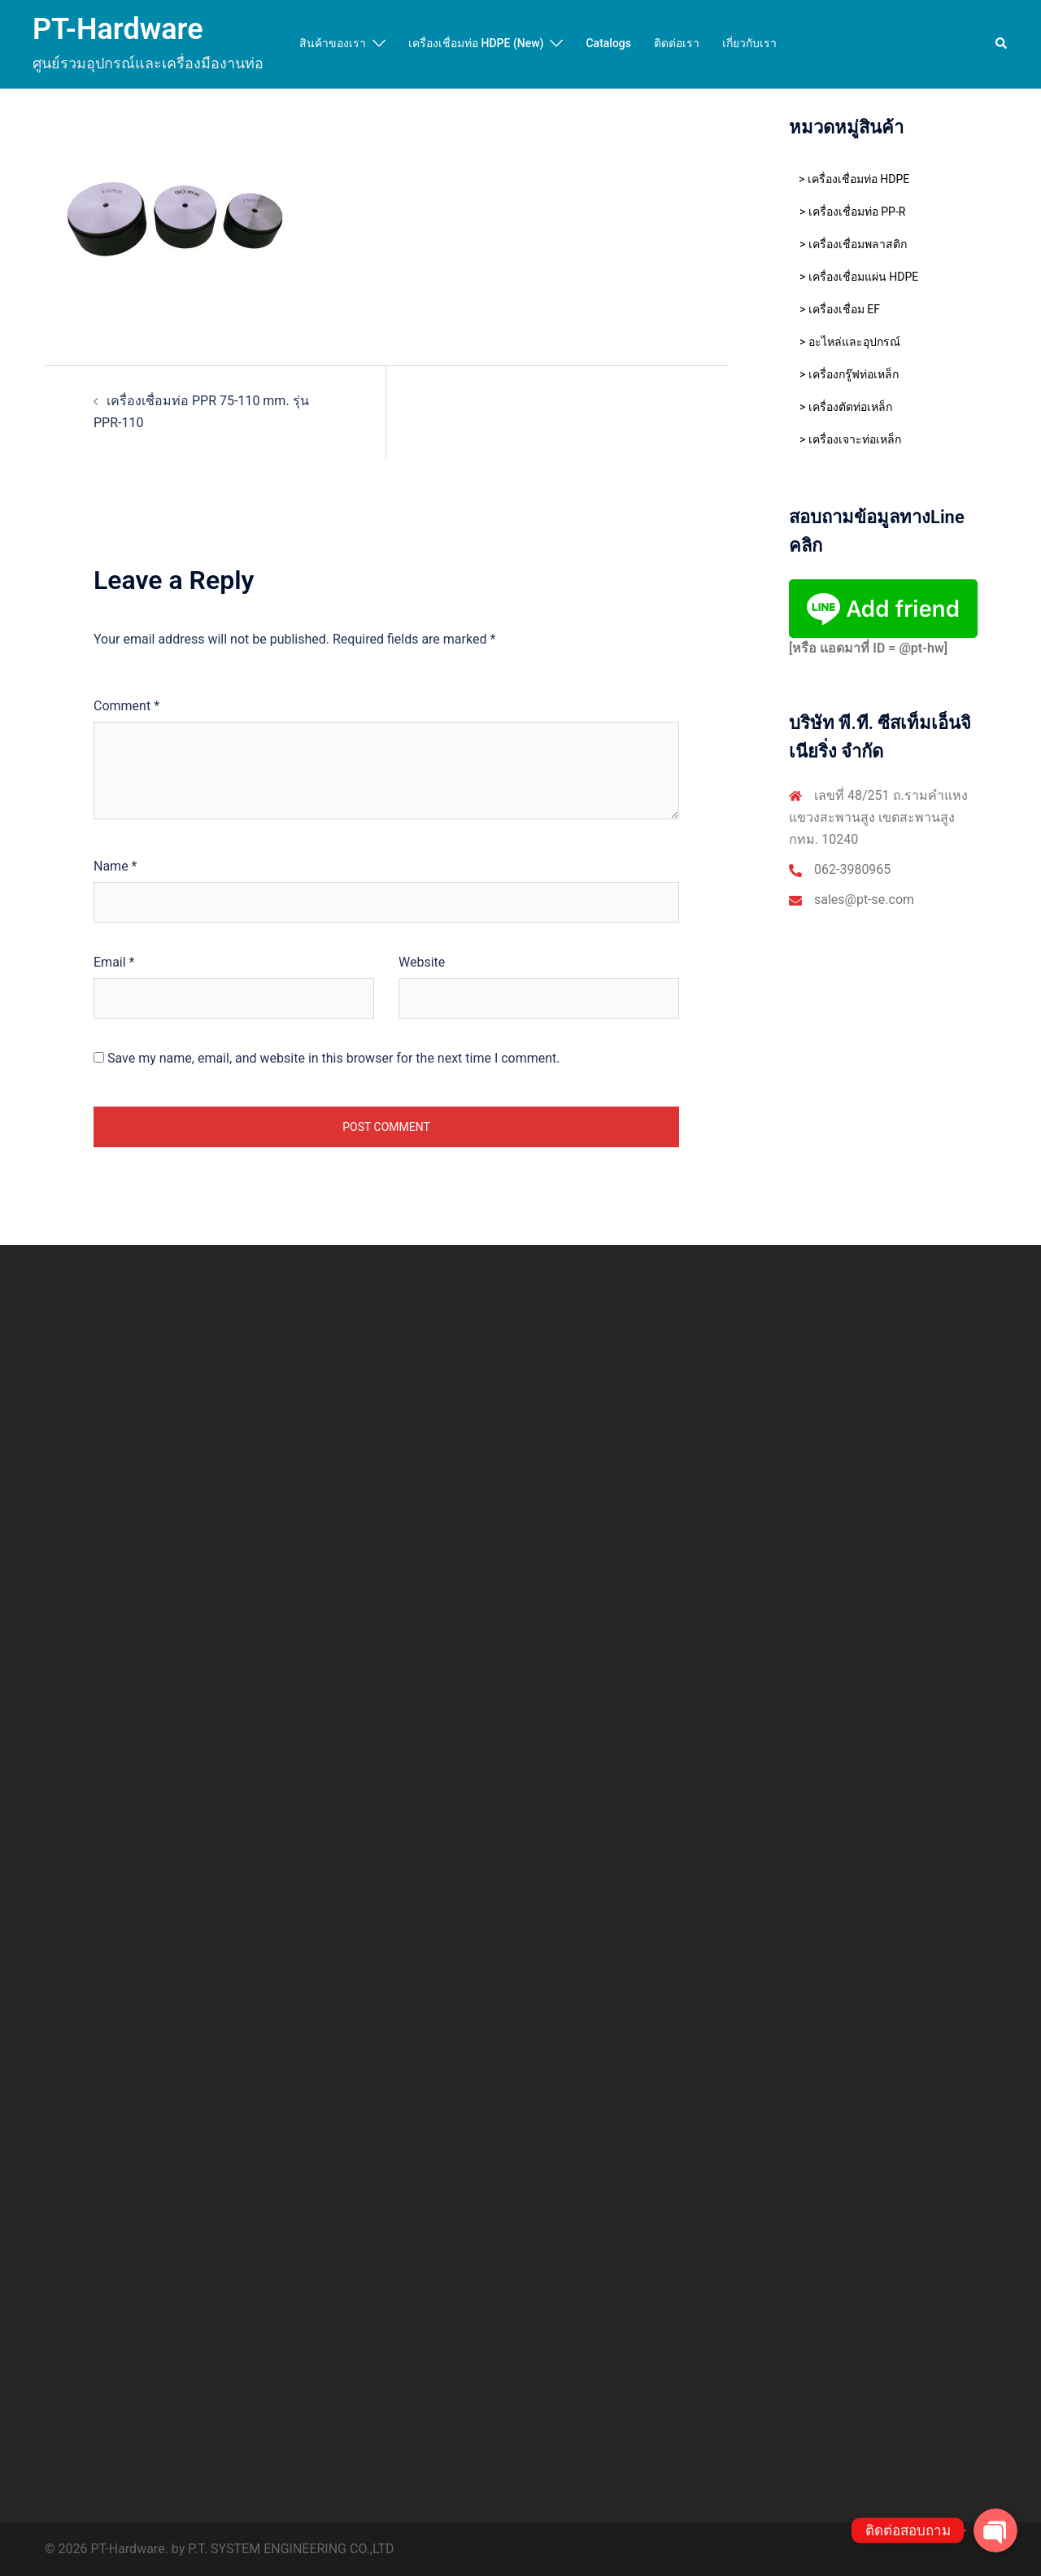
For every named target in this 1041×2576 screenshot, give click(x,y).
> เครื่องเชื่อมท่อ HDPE (854, 179)
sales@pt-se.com (864, 899)
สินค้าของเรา (332, 43)
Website (422, 962)
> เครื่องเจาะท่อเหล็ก (850, 439)
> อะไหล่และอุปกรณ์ (849, 341)
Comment (126, 706)
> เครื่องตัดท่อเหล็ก (845, 406)
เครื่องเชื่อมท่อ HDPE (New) (475, 43)
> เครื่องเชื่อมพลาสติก (853, 244)
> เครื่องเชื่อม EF (839, 309)
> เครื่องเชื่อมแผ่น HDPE (858, 276)
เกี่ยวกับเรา (749, 43)
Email (114, 962)
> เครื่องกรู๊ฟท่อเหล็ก (849, 374)
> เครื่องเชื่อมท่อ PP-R (852, 211)
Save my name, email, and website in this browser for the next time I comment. (333, 1058)
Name (115, 866)
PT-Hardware (118, 29)
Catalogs (608, 43)
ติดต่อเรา (676, 43)
